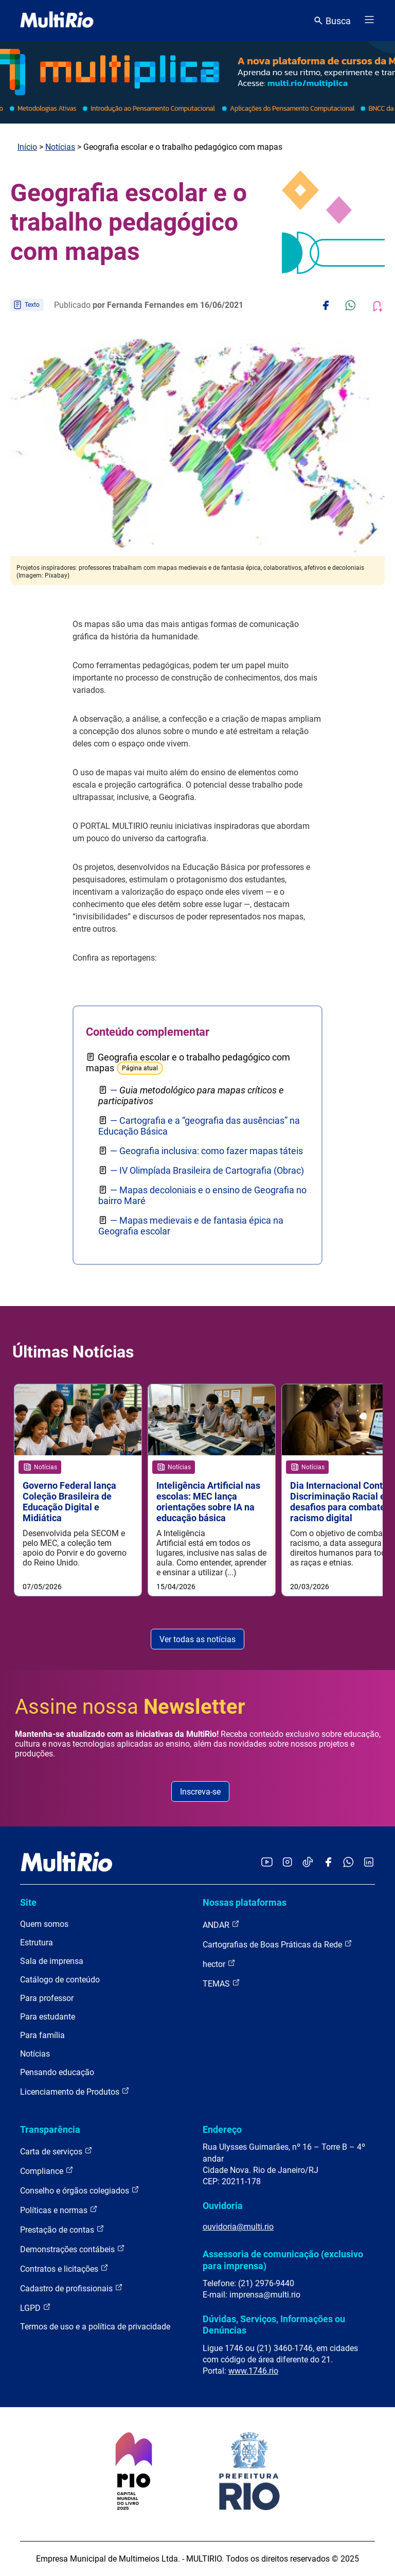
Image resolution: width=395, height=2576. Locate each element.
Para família (42, 2035)
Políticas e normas (59, 2209)
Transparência (50, 2129)
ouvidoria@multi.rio (238, 2227)
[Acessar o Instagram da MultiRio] (287, 1862)
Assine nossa (130, 1707)
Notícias (60, 147)
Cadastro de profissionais (71, 2288)
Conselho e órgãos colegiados (79, 2190)
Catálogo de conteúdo (60, 1980)
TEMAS (221, 1983)
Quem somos (44, 1924)
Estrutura (36, 1942)
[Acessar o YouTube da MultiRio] (267, 1862)
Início (27, 147)
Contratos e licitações (64, 2268)
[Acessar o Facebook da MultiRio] (328, 1862)
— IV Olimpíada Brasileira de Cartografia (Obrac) (207, 1170)
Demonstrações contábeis (72, 2248)
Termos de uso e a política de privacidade (95, 2326)
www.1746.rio (253, 2371)
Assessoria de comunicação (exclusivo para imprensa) (283, 2260)
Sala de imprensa (51, 1961)
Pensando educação (57, 2072)
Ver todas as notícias (197, 1639)
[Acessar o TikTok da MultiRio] (307, 1862)
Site (28, 1902)
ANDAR (221, 1924)
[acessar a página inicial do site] (57, 20)
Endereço (222, 2129)
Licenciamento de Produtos (75, 2091)
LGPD (35, 2307)
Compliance (47, 2170)
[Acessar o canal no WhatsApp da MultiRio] (348, 1862)
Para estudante (47, 2017)
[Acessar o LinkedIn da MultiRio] (369, 1862)
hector (219, 1963)
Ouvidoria (223, 2205)
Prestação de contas (62, 2229)
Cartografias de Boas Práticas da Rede (277, 1944)
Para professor (47, 1998)
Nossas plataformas (244, 1902)
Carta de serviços (56, 2151)
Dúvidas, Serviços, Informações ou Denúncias (274, 2324)
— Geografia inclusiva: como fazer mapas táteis (206, 1150)
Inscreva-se (200, 1792)
